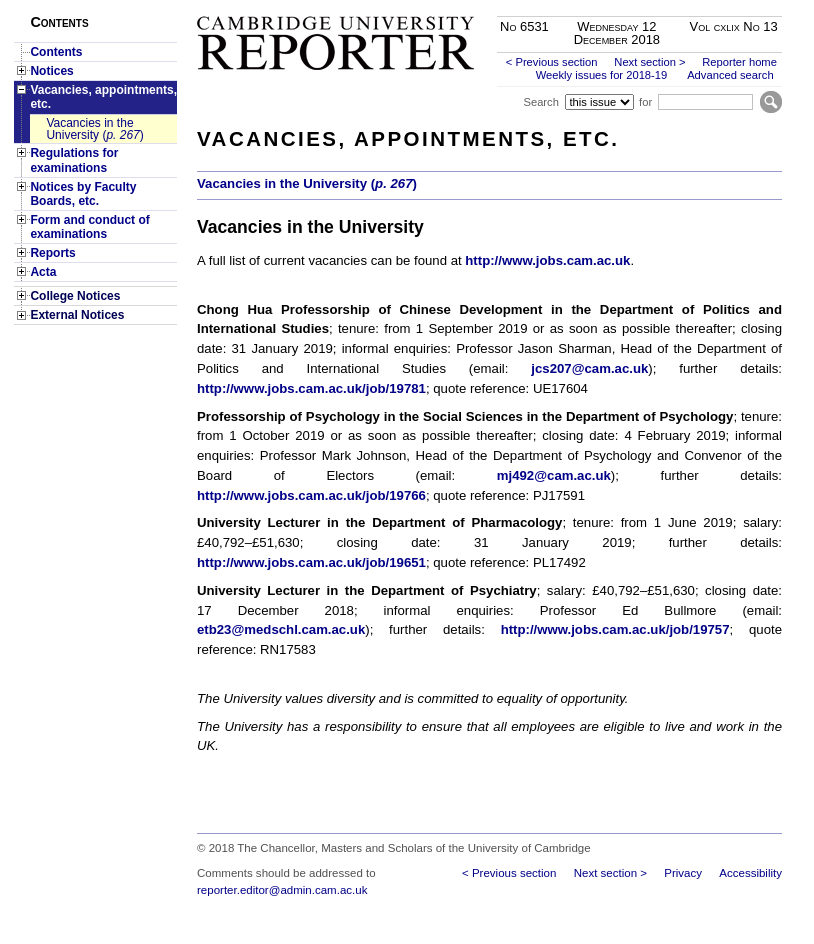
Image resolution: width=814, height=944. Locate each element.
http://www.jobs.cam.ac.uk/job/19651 (311, 562)
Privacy (683, 873)
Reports (52, 253)
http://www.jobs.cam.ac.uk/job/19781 (311, 388)
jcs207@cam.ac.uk (589, 368)
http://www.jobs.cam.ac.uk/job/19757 (615, 629)
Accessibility (750, 873)
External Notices (77, 315)
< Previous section (552, 62)
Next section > (649, 62)
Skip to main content (729, 6)
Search (540, 102)
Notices (51, 71)
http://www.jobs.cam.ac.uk (547, 260)
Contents (56, 52)
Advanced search (730, 75)
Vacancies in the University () (94, 129)
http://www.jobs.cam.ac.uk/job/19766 (311, 495)
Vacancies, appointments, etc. (103, 97)
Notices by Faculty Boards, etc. (83, 194)
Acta (43, 272)
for (645, 102)
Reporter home (739, 62)
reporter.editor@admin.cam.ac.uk (282, 890)
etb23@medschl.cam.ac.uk (281, 629)
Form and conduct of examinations (89, 227)
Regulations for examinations (74, 160)
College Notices (75, 296)
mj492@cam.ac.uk (554, 475)
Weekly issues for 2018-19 (602, 75)
